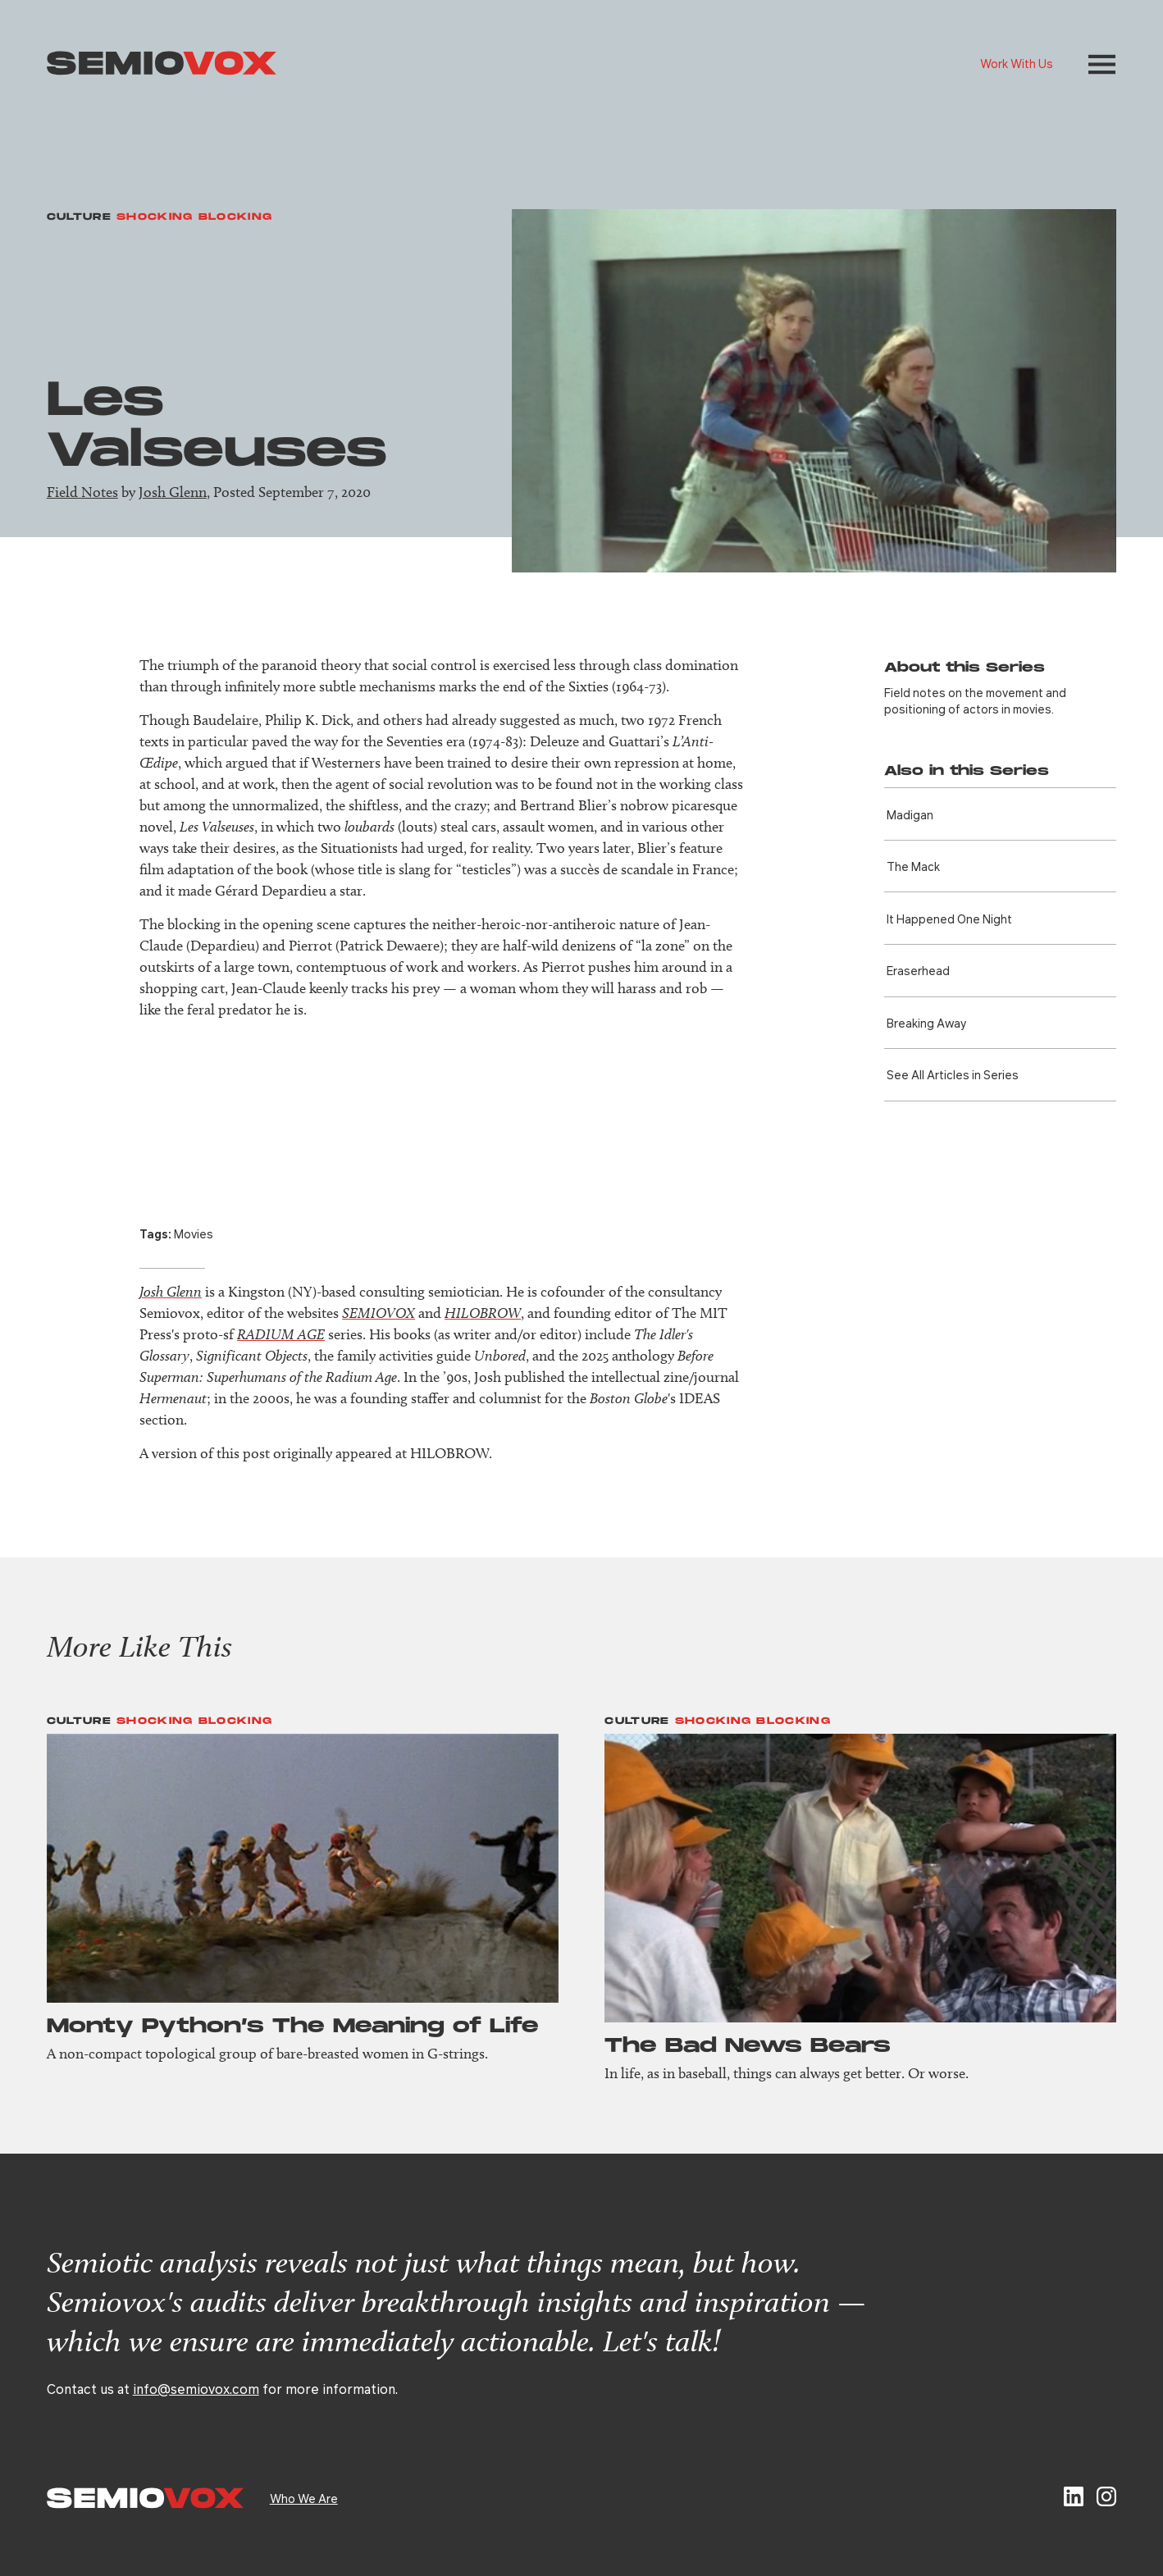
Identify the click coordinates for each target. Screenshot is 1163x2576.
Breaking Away (926, 1022)
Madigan (910, 814)
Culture (79, 217)
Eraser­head (918, 970)
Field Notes (82, 492)
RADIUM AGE (281, 1334)
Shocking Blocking (194, 217)
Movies (193, 1233)
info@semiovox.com (196, 2388)
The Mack (913, 866)
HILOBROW (483, 1312)
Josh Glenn (173, 492)
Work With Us (1016, 63)
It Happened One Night (949, 918)
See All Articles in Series (953, 1074)
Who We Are (304, 2498)
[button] (1102, 64)
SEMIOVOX (378, 1312)
